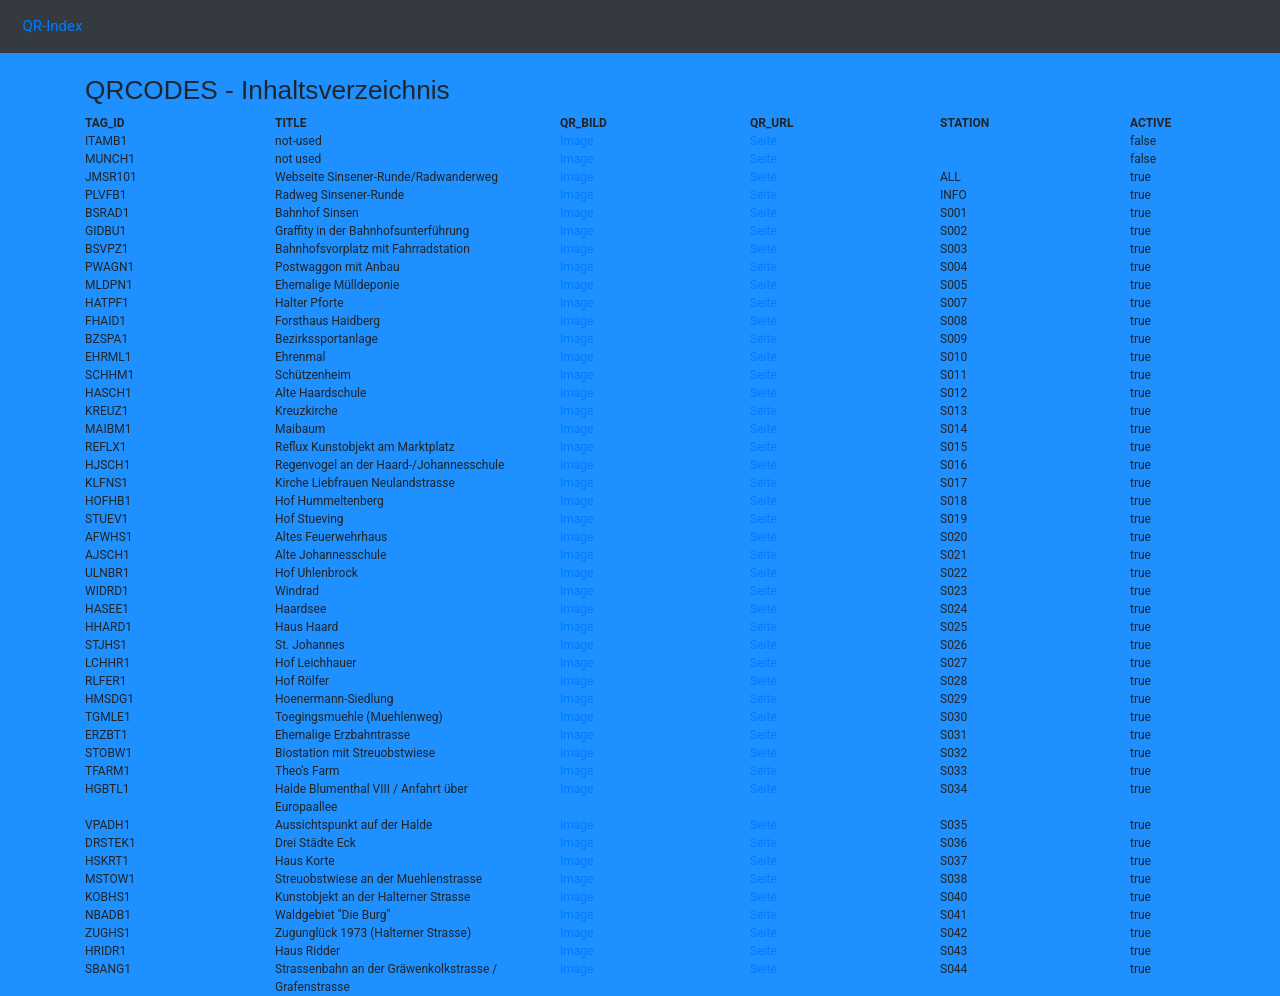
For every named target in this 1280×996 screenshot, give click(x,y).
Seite (763, 141)
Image (576, 141)
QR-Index (56, 24)
